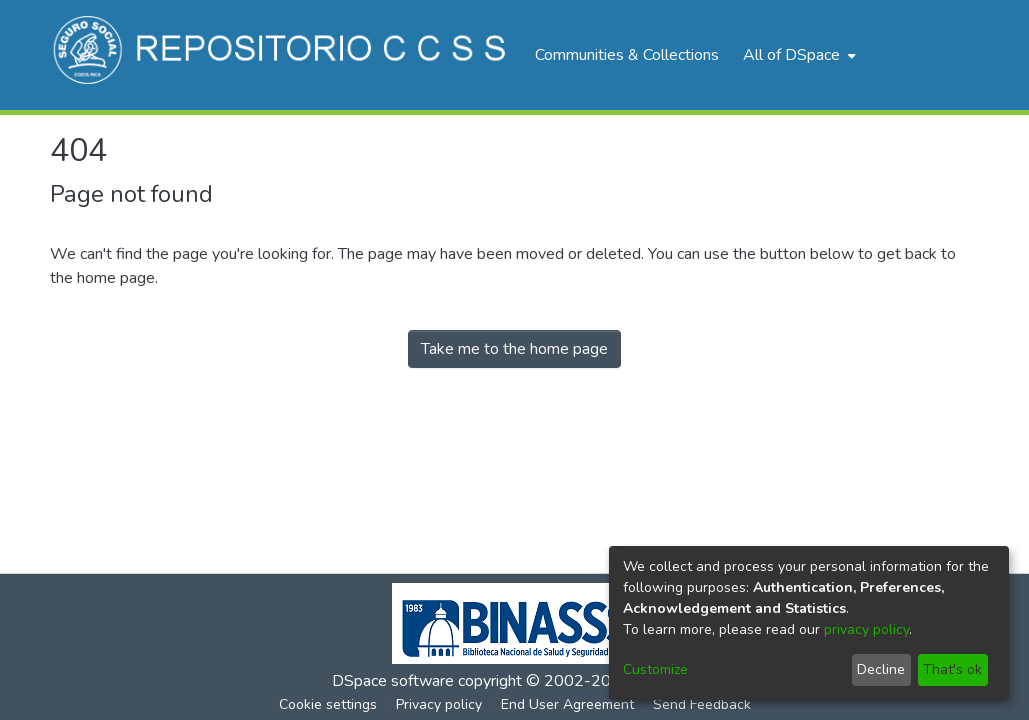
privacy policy (866, 629)
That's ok (952, 669)
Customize (655, 669)
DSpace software (393, 681)
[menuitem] (797, 55)
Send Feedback (702, 704)
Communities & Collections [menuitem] (627, 55)
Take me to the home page (514, 349)
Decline (881, 669)
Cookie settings (328, 704)
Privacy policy (439, 704)
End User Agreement (567, 704)
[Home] (282, 55)
